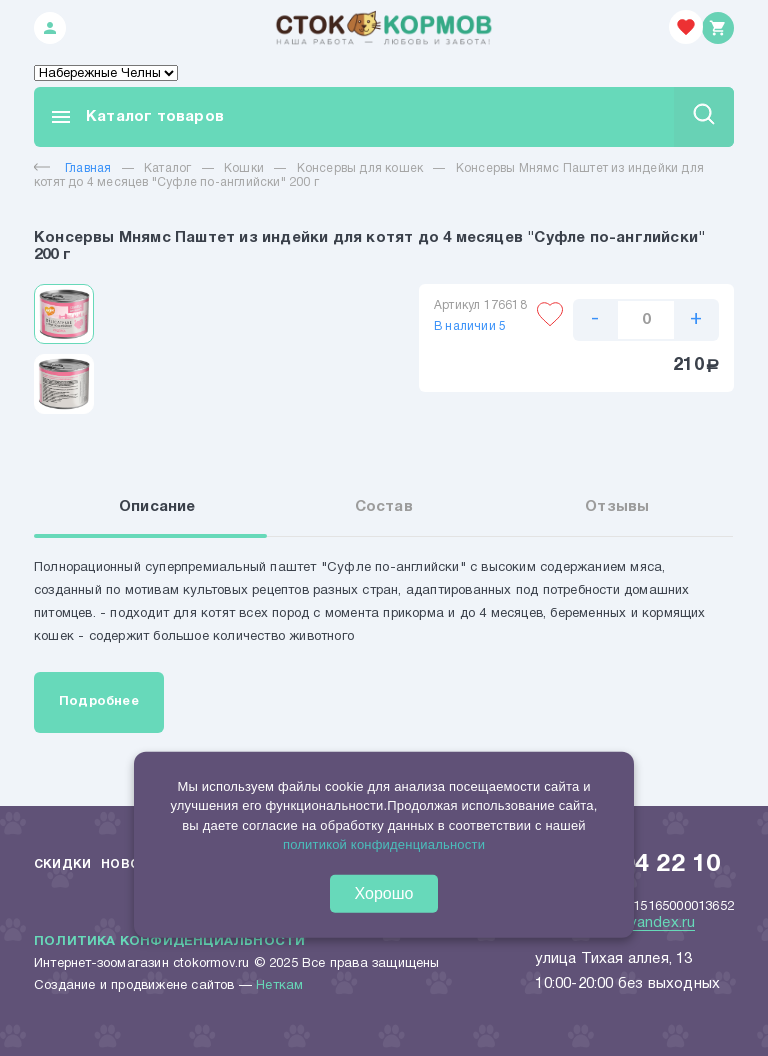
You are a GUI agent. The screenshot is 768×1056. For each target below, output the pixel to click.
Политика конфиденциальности (169, 942)
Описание (157, 507)
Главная (72, 168)
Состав (384, 507)
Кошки (244, 168)
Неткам (279, 986)
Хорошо (384, 893)
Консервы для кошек (360, 168)
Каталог (167, 168)
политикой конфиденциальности (384, 844)
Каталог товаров (136, 117)
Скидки (62, 864)
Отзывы (617, 507)
